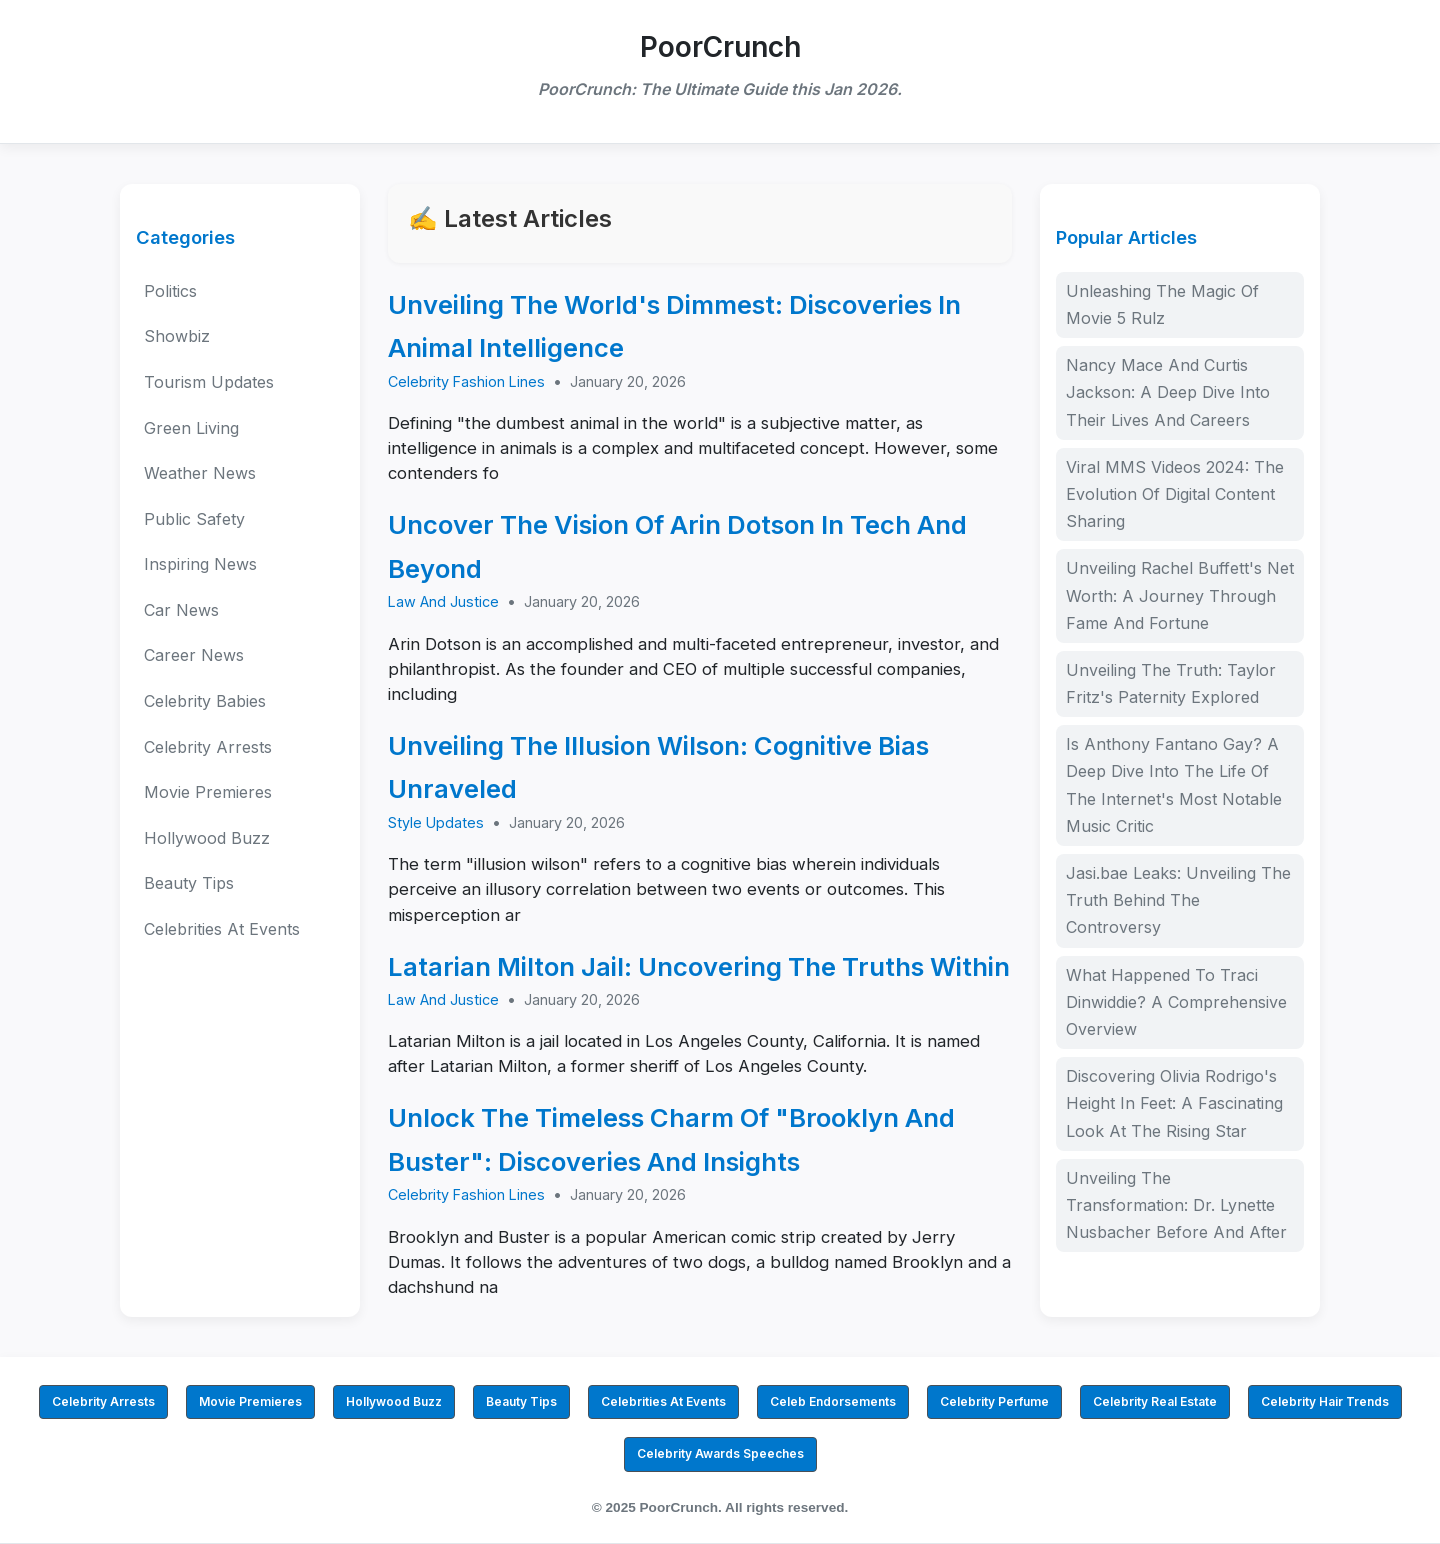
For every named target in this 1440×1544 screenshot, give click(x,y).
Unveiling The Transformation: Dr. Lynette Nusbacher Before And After (1176, 1205)
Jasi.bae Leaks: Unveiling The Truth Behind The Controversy (1178, 900)
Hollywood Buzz (207, 838)
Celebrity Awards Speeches (720, 1453)
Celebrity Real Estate (1155, 1401)
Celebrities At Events (222, 929)
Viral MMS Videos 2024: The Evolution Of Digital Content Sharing (1175, 494)
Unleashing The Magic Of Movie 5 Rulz (1162, 304)
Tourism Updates (209, 382)
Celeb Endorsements (833, 1401)
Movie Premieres (208, 792)
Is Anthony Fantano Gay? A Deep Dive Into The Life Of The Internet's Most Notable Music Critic (1174, 785)
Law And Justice (443, 601)
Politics (170, 291)
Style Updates (436, 822)
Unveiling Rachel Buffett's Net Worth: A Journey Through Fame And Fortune (1180, 595)
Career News (194, 655)
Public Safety (194, 519)
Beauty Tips (189, 883)
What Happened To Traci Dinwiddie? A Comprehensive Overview (1176, 1002)
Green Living (191, 428)
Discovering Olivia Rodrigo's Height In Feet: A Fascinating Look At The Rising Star (1174, 1103)
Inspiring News (200, 564)
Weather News (200, 473)
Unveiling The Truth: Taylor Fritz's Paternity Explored (1171, 683)
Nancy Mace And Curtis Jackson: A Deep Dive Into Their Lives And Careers (1168, 392)
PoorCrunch (720, 47)
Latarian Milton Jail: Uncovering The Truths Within (699, 966)
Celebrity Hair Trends (1325, 1401)
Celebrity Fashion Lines (466, 381)
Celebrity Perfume (994, 1401)
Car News (181, 610)
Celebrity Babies (205, 701)
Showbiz (177, 336)
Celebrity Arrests (208, 747)
